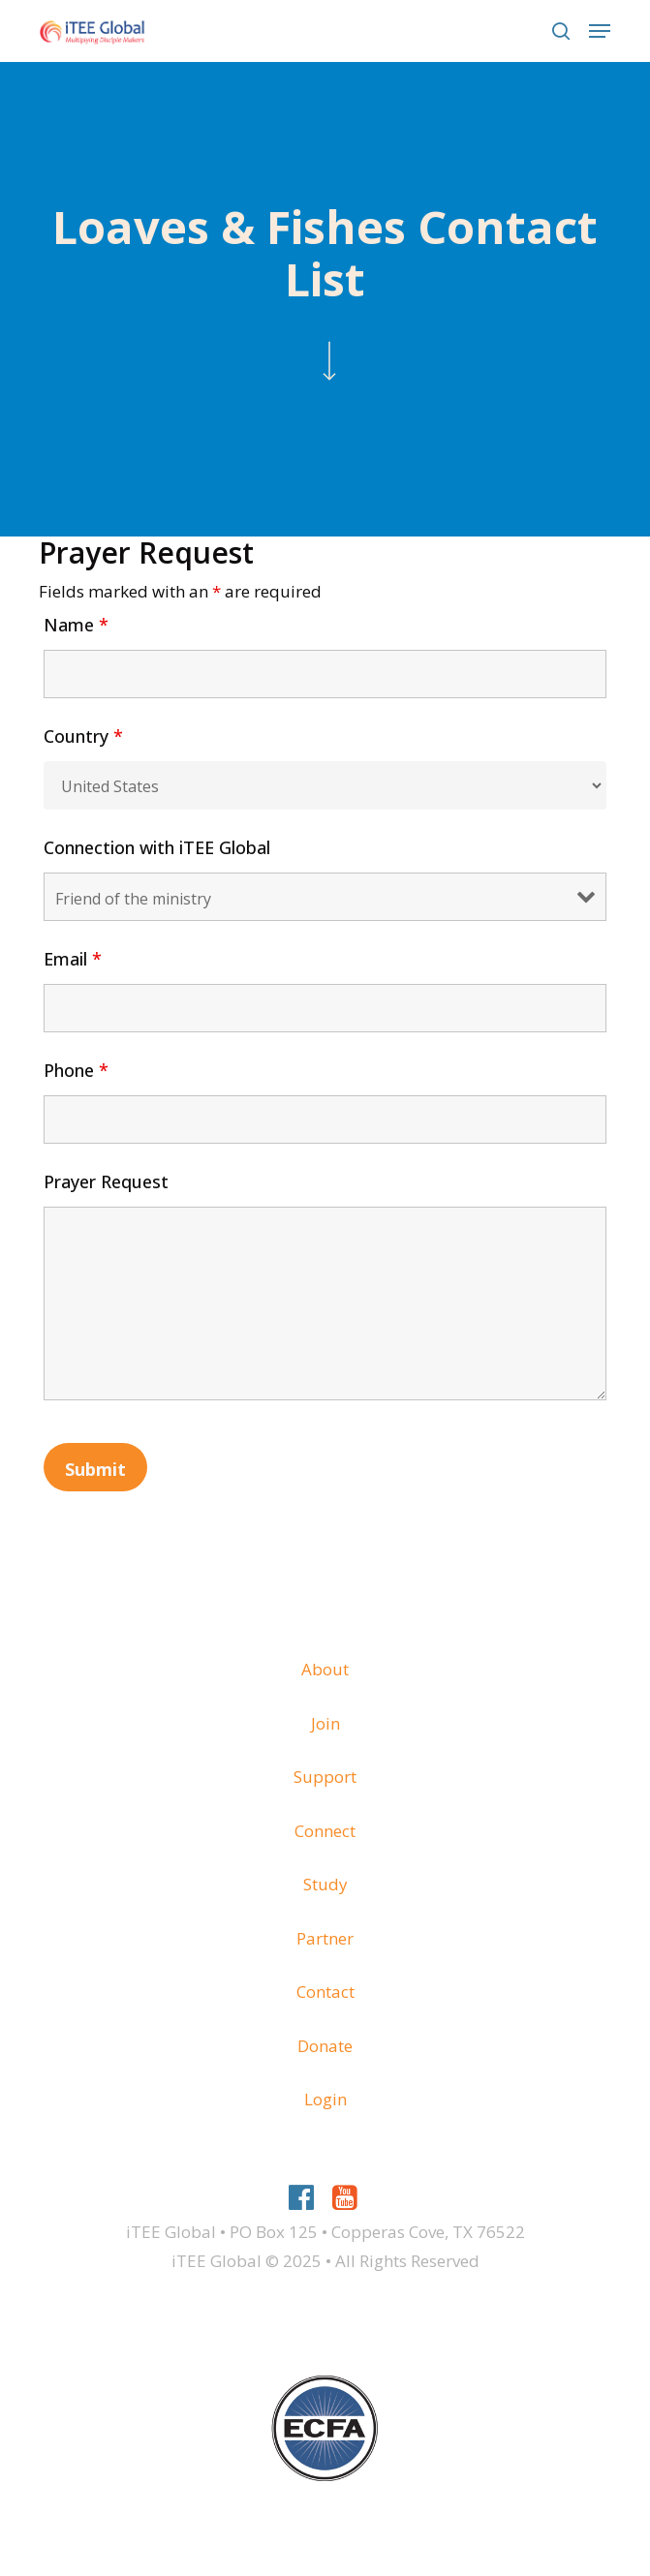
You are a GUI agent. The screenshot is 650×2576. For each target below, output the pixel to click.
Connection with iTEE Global (157, 847)
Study (325, 1884)
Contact (325, 1991)
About (325, 1669)
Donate (325, 2046)
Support (325, 1776)
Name (76, 624)
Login (325, 2099)
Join (325, 1723)
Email (73, 958)
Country (83, 736)
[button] (599, 31)
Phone (76, 1070)
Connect (325, 1831)
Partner (325, 1938)
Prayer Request (106, 1181)
